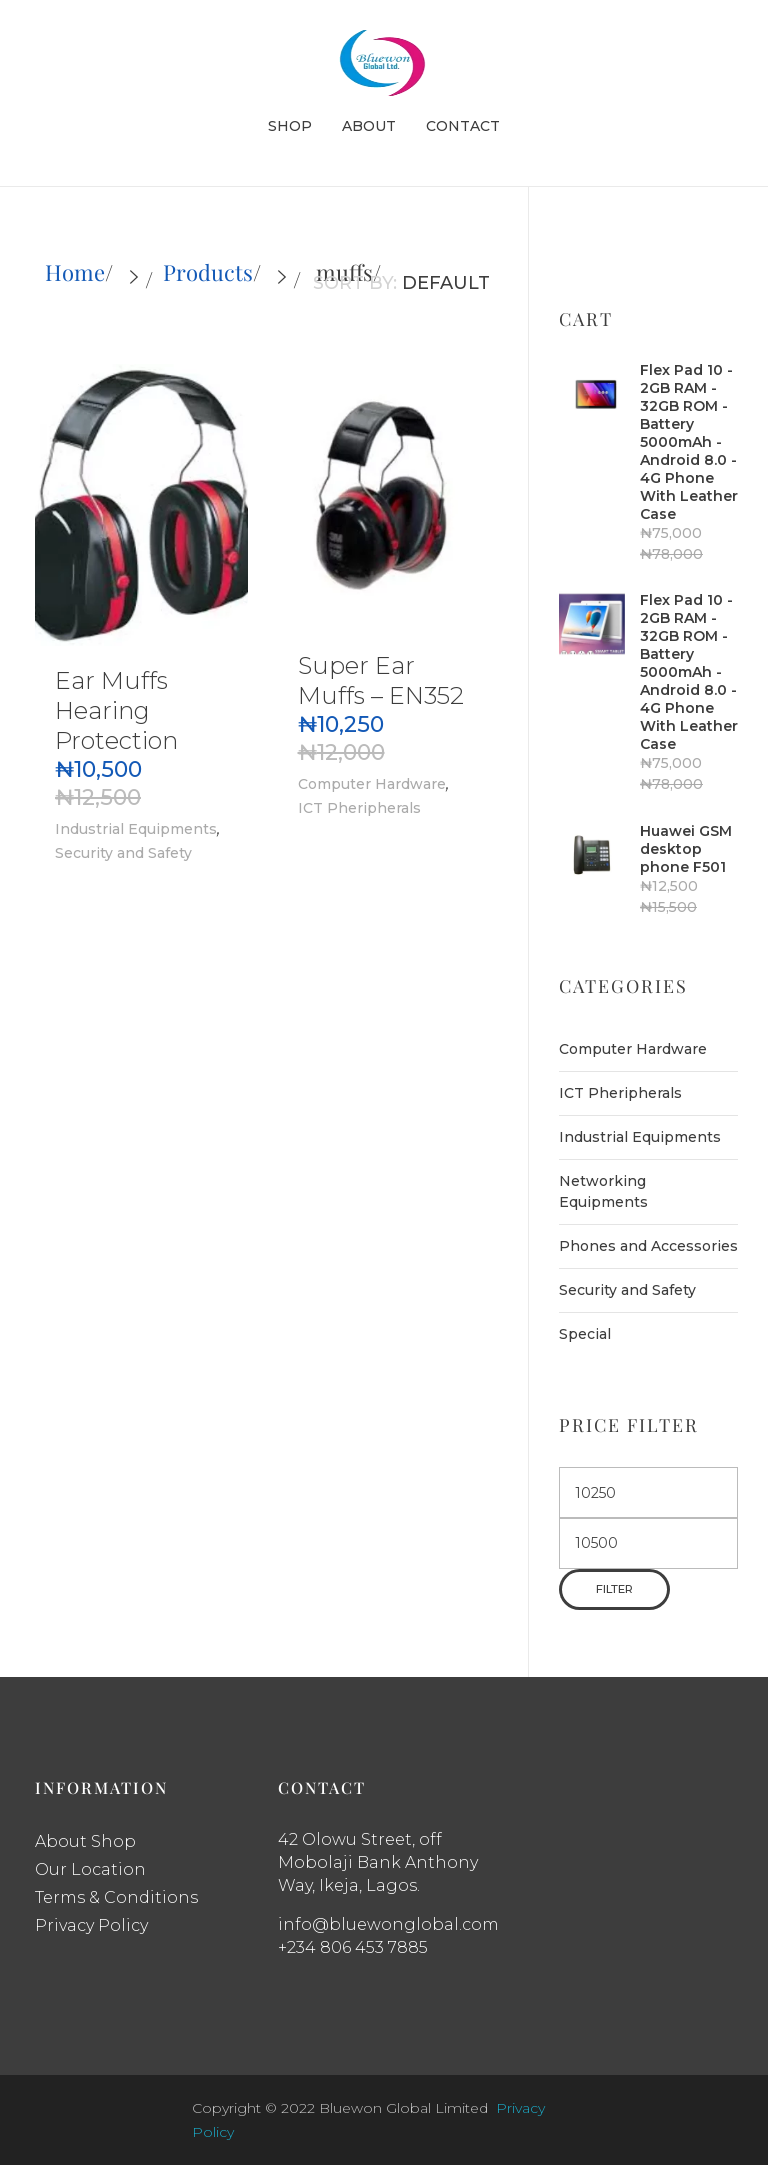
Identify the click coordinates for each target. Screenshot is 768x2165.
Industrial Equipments (136, 829)
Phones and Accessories (648, 1246)
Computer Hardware (372, 784)
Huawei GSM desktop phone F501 (686, 849)
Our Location (90, 1869)
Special (585, 1334)
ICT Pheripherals (359, 808)
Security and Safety (123, 853)
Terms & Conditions (116, 1897)
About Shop (85, 1841)
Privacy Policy (91, 1925)
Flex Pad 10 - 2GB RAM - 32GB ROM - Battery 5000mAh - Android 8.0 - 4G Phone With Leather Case (689, 442)
